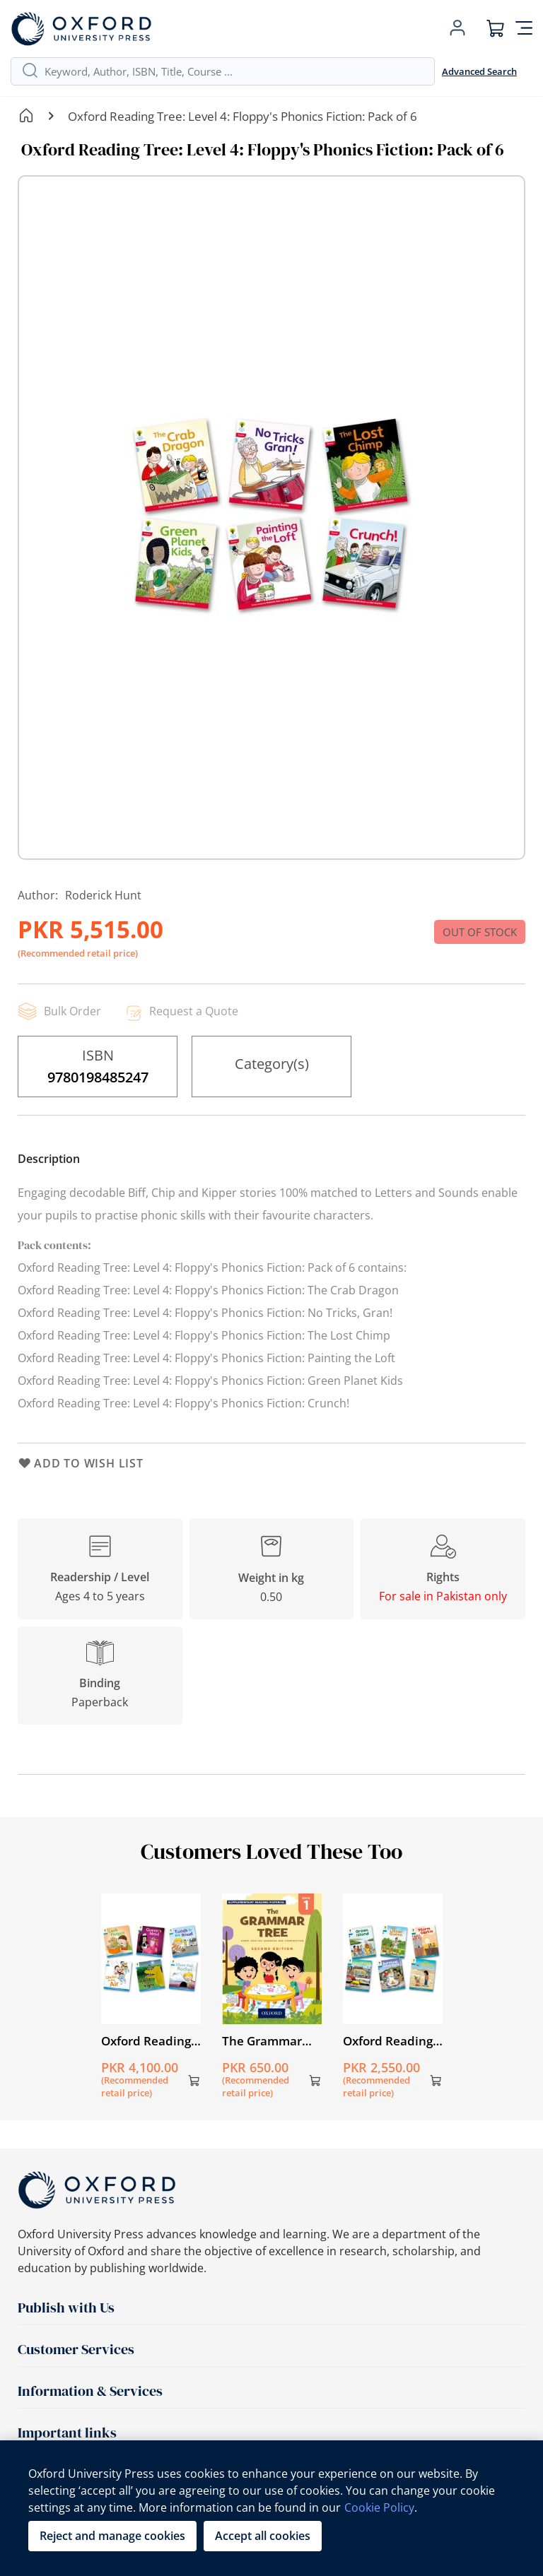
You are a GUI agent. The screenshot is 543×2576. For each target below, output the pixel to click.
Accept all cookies (262, 2535)
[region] (271, 2508)
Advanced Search (479, 71)
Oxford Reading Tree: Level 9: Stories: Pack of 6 (391, 2041)
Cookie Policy (379, 2507)
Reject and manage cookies (112, 2535)
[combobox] (234, 71)
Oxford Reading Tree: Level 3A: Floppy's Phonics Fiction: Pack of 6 (149, 2041)
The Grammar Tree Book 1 (262, 2041)
